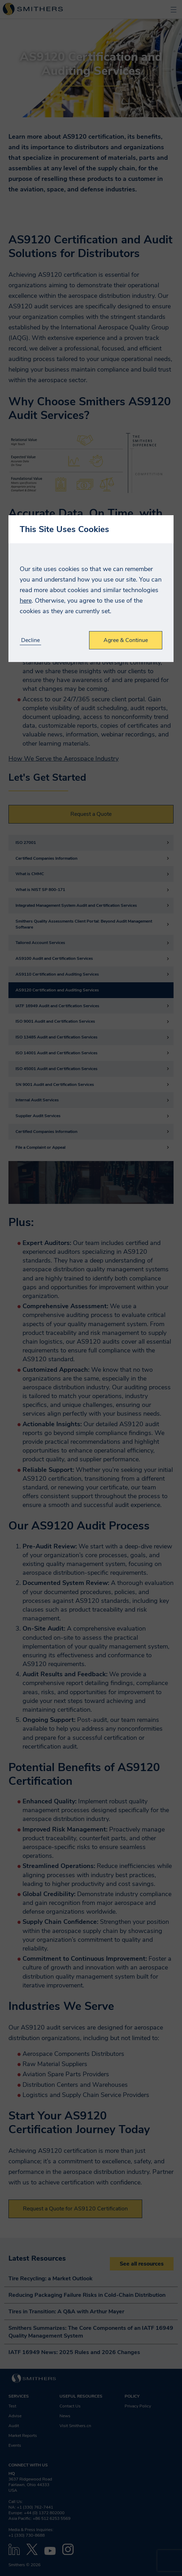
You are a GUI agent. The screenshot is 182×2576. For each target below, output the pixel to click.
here (26, 600)
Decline (30, 640)
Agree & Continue (125, 640)
